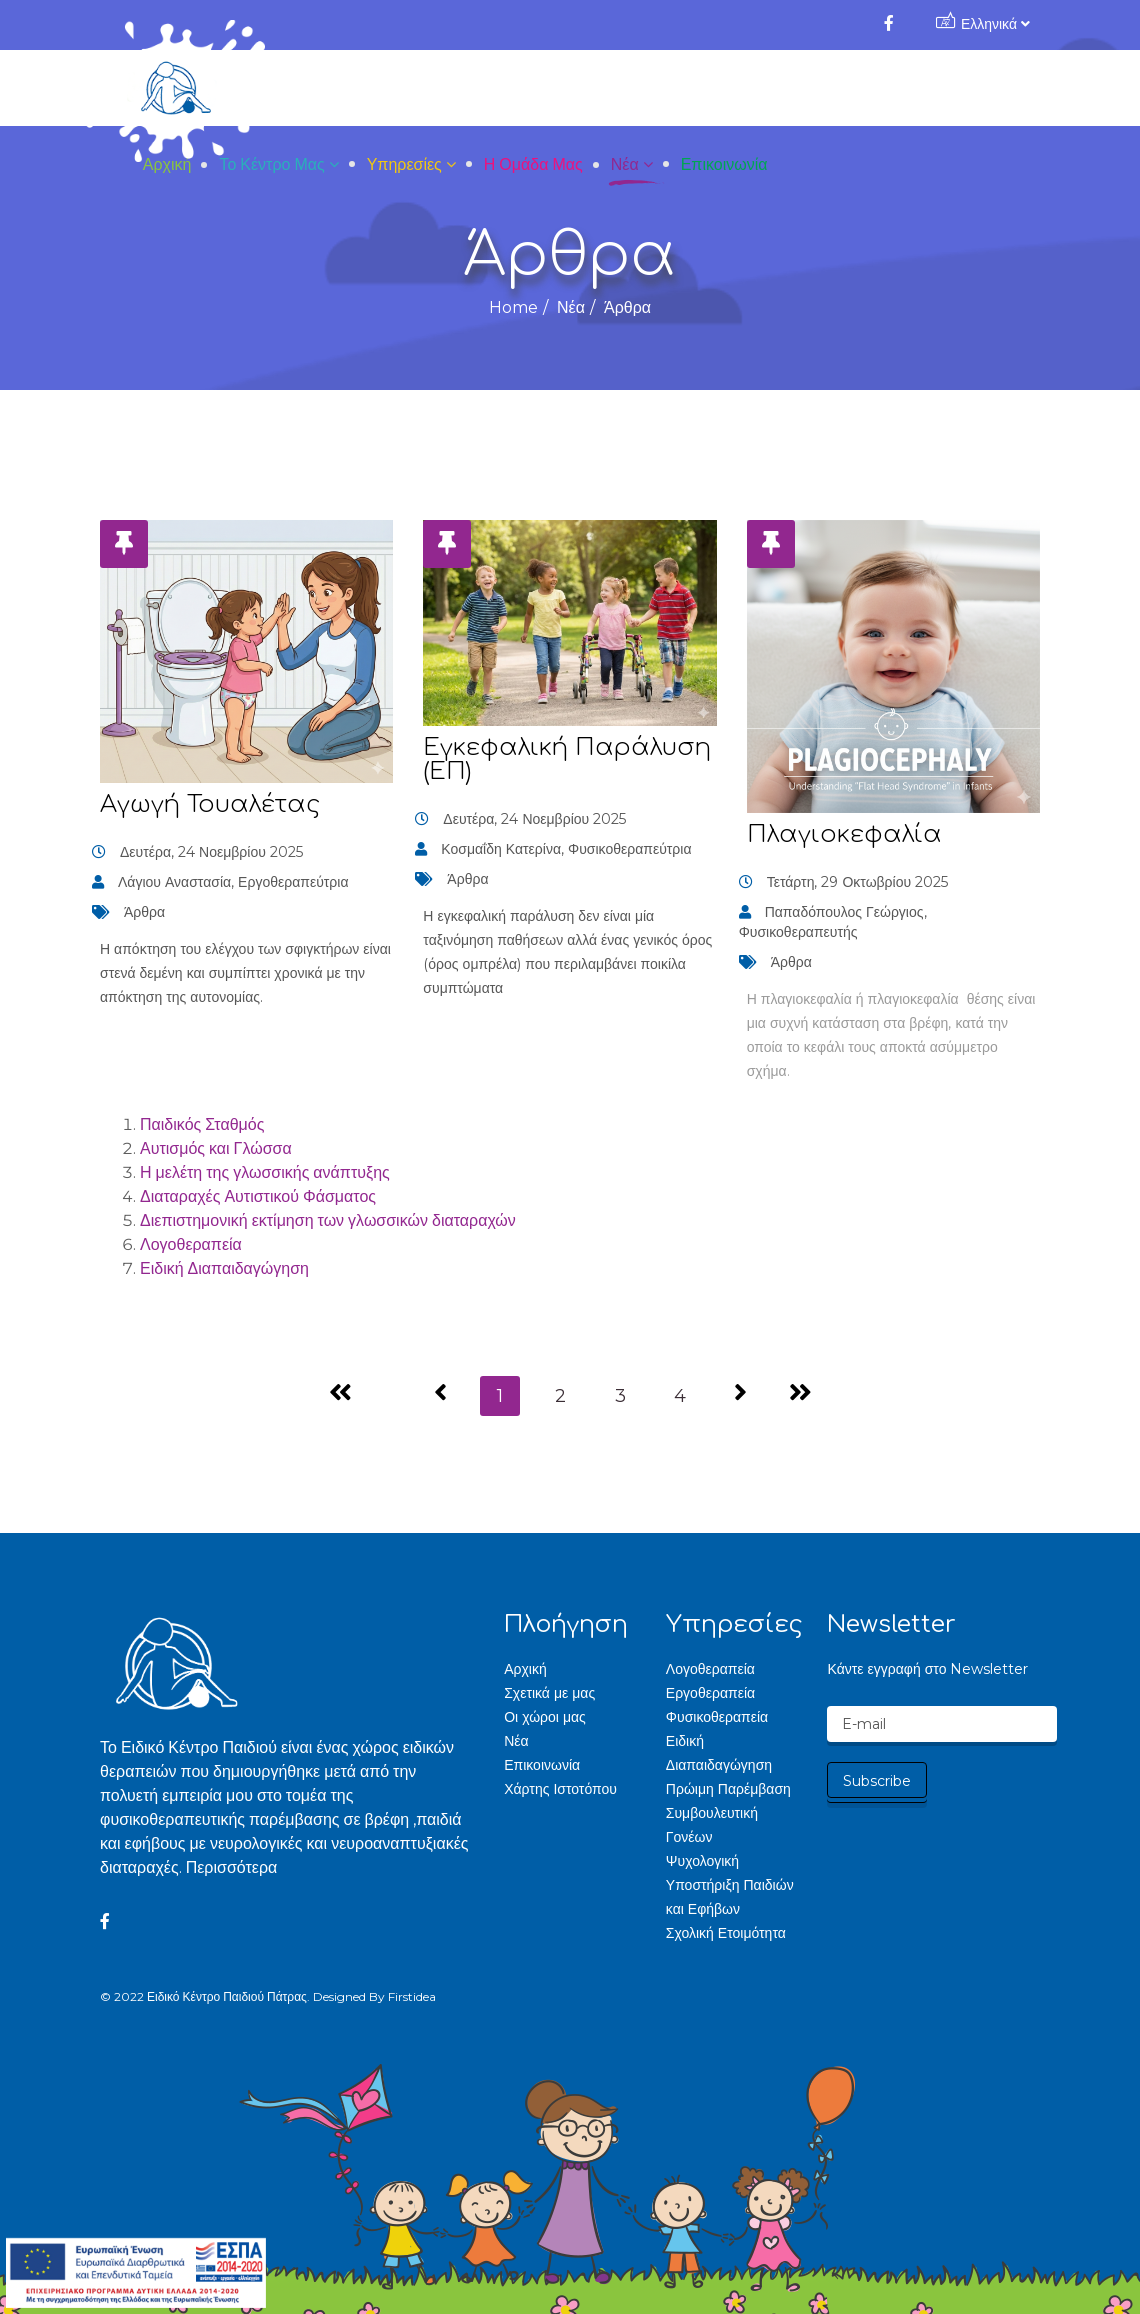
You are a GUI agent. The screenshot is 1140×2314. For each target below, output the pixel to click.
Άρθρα (144, 912)
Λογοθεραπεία (191, 1244)
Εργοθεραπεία (710, 1693)
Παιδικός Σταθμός (202, 1124)
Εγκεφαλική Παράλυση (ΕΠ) (567, 759)
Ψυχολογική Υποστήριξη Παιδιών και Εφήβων (730, 1885)
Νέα (867, 88)
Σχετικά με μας (549, 1693)
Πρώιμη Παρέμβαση (728, 1789)
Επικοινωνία (966, 88)
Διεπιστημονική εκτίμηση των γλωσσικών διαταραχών (328, 1220)
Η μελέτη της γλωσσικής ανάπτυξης (265, 1172)
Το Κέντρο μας (514, 88)
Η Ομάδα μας (775, 88)
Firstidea (412, 1996)
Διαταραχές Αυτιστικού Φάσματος (258, 1196)
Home (513, 307)
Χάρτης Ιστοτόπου (560, 1789)
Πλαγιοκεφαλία (844, 834)
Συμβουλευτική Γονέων (712, 1825)
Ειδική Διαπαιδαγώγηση (224, 1268)
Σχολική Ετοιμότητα (726, 1933)
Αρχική (409, 88)
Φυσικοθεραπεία (717, 1717)
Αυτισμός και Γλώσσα (216, 1148)
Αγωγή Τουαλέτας (210, 804)
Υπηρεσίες (646, 88)
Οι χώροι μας (545, 1717)
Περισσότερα (232, 1867)
